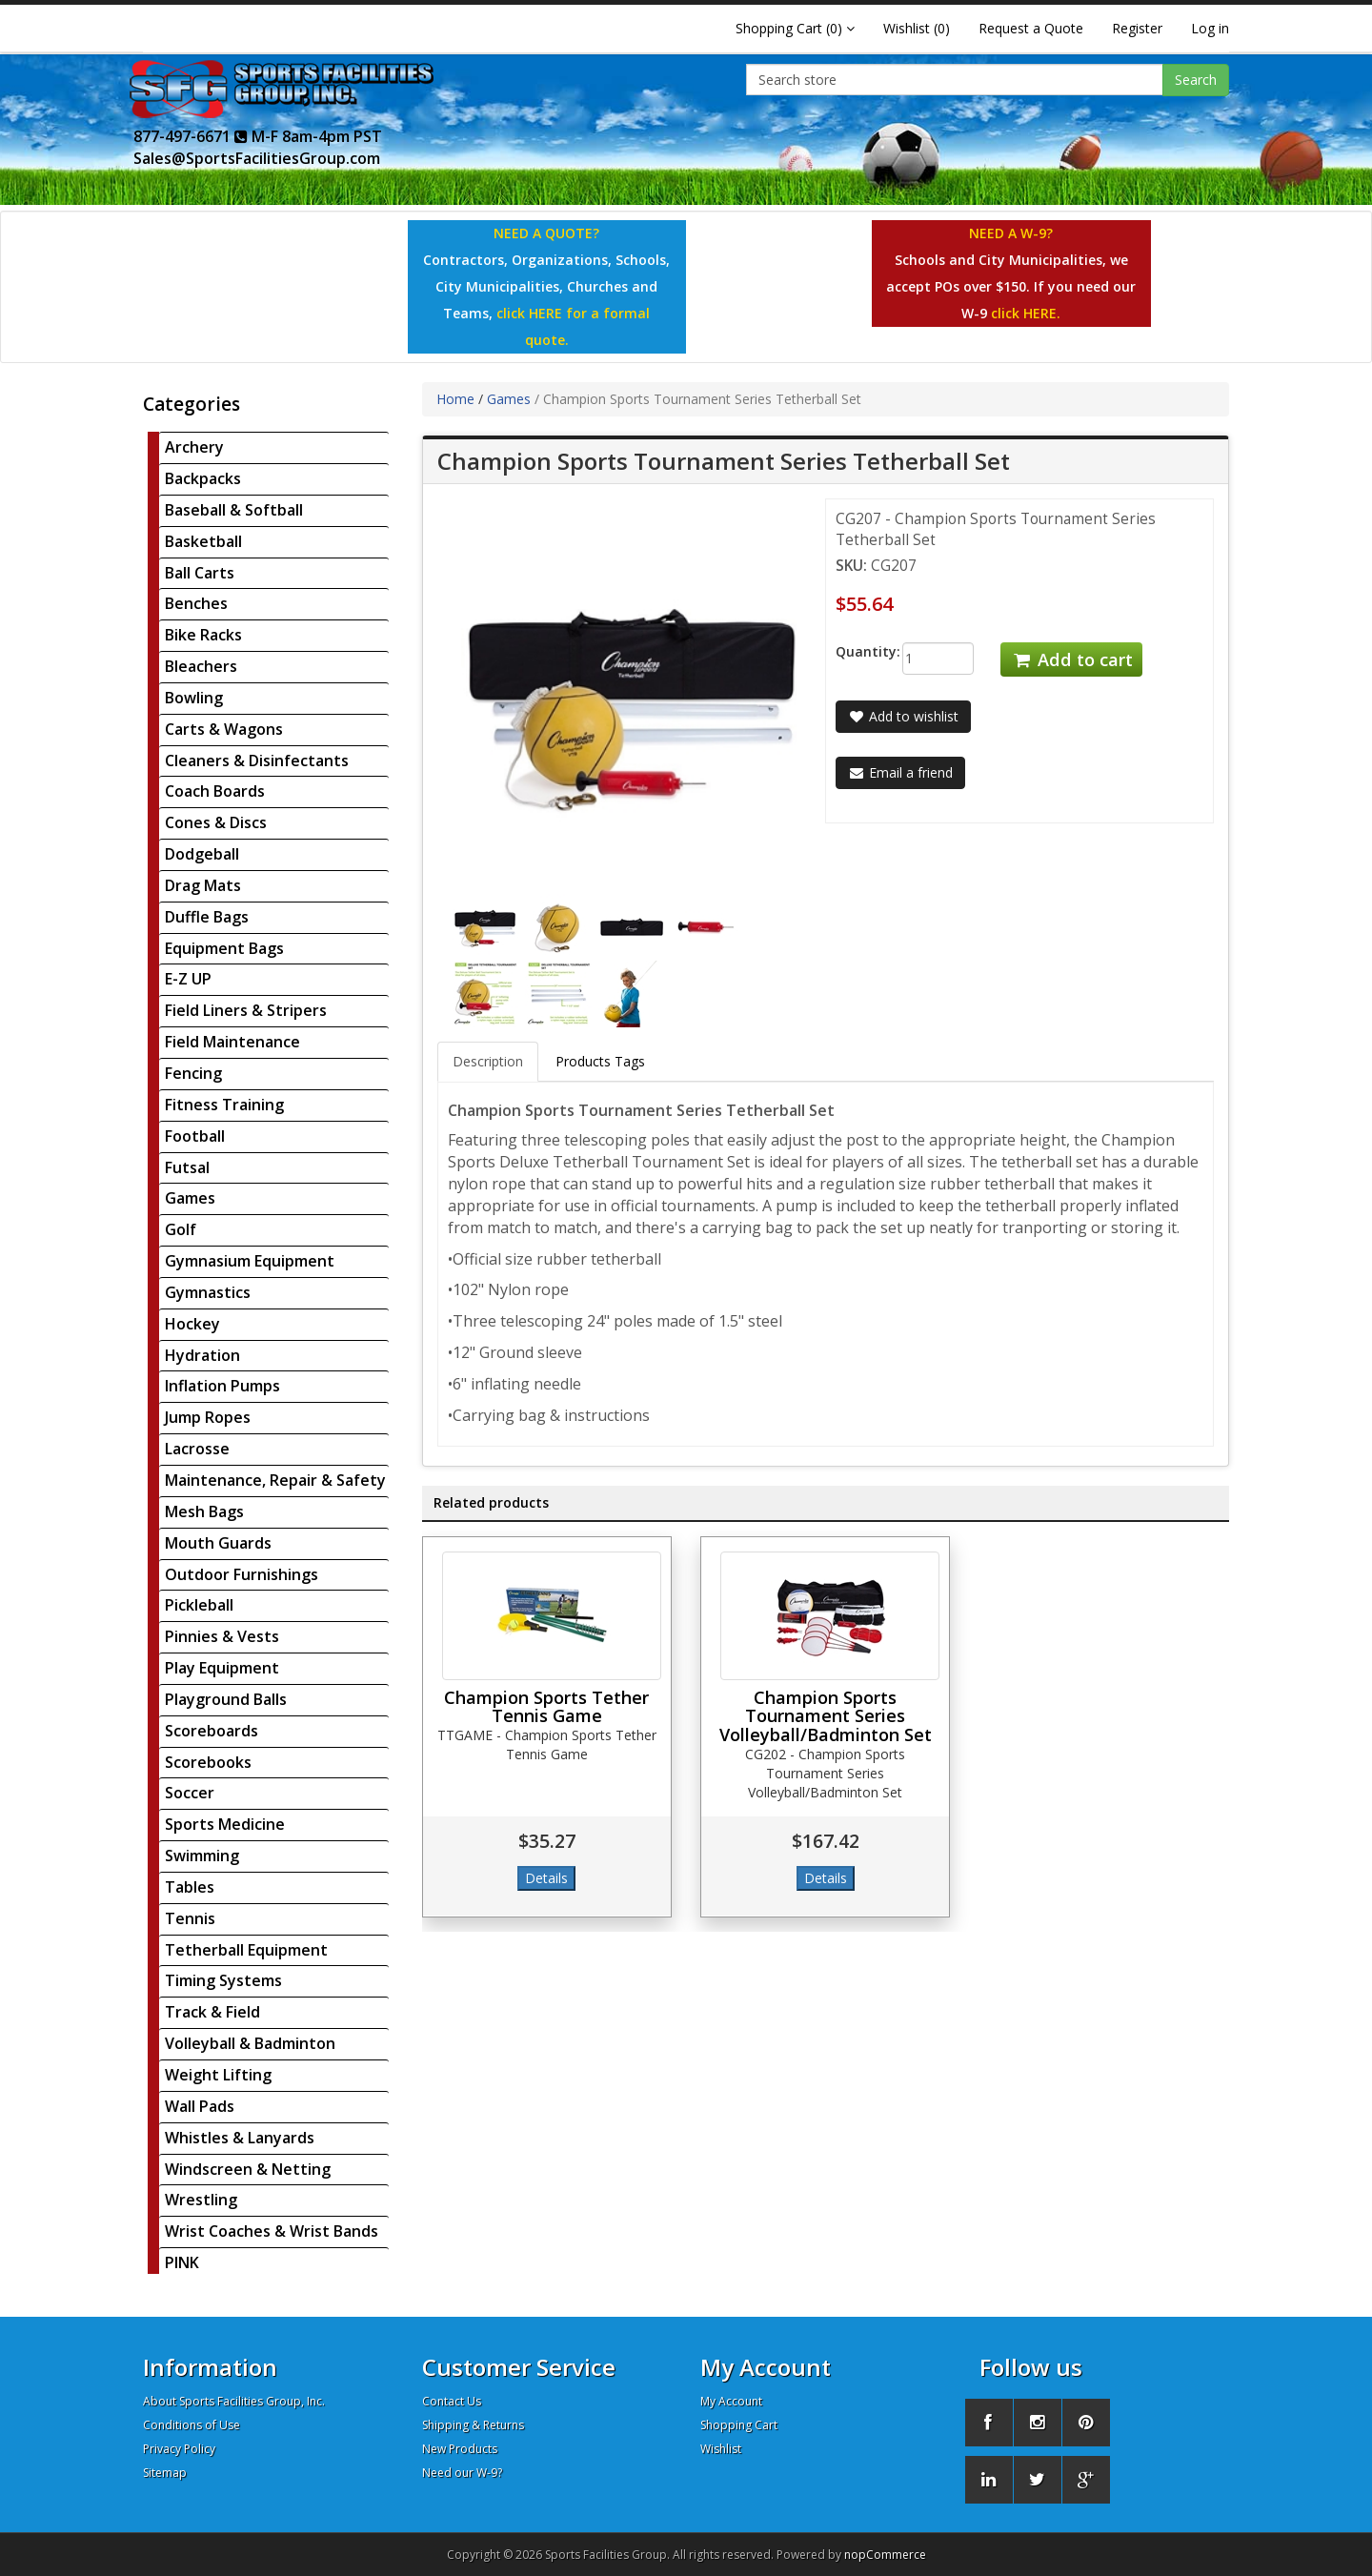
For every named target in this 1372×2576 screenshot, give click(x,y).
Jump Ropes (208, 1417)
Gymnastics (208, 1292)
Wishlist (720, 2449)
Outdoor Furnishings (241, 1574)
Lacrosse (197, 1448)
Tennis (190, 1918)
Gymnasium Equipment (249, 1260)
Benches (196, 603)
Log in (1210, 28)
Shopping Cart (738, 2425)
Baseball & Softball (234, 509)
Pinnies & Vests (222, 1636)
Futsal (187, 1167)
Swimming (202, 1855)
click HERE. (1025, 313)
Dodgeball (202, 853)
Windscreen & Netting (248, 2169)
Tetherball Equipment (246, 1949)
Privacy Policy (179, 2449)
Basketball (203, 541)
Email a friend (900, 772)
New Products (459, 2449)
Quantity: (854, 651)
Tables (189, 1886)
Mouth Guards (218, 1542)
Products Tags (600, 1061)
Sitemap (165, 2472)
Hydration (202, 1355)
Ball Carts (199, 572)
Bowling (194, 697)
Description (488, 1061)
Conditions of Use (191, 2425)
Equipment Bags (224, 948)
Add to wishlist (903, 716)
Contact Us (451, 2401)
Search (1196, 80)
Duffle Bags (207, 916)
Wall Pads (199, 2106)
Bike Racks (203, 634)
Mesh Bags (204, 1511)
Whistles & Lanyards (239, 2137)
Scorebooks (208, 1762)
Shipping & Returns (473, 2425)
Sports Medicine (225, 1824)
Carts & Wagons (224, 729)
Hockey (192, 1323)
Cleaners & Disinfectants (257, 760)
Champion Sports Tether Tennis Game (546, 1707)
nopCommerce (885, 2554)
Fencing (193, 1073)
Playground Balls (226, 1699)
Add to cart (1071, 659)
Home (455, 399)
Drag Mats (203, 885)
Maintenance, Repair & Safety (275, 1480)
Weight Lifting (218, 2074)
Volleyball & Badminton (250, 2043)
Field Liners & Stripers (246, 1010)
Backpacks (203, 478)
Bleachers (201, 666)
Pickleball (199, 1604)
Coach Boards (215, 791)
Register (1137, 28)
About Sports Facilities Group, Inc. (234, 2401)
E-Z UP (188, 978)
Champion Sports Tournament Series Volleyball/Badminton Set (825, 1716)
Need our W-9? (462, 2472)
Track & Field (212, 2011)
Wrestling (201, 2199)
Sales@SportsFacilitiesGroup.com (256, 158)
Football (195, 1136)
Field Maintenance (232, 1041)
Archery (194, 446)
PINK (182, 2262)
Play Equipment (222, 1667)
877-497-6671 (190, 136)
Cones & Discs (216, 822)
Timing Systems (223, 1980)
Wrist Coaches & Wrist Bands (271, 2231)
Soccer (189, 1792)
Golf (180, 1229)
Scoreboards (211, 1730)
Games (190, 1197)
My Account (731, 2401)
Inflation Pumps (222, 1385)
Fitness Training (224, 1104)
